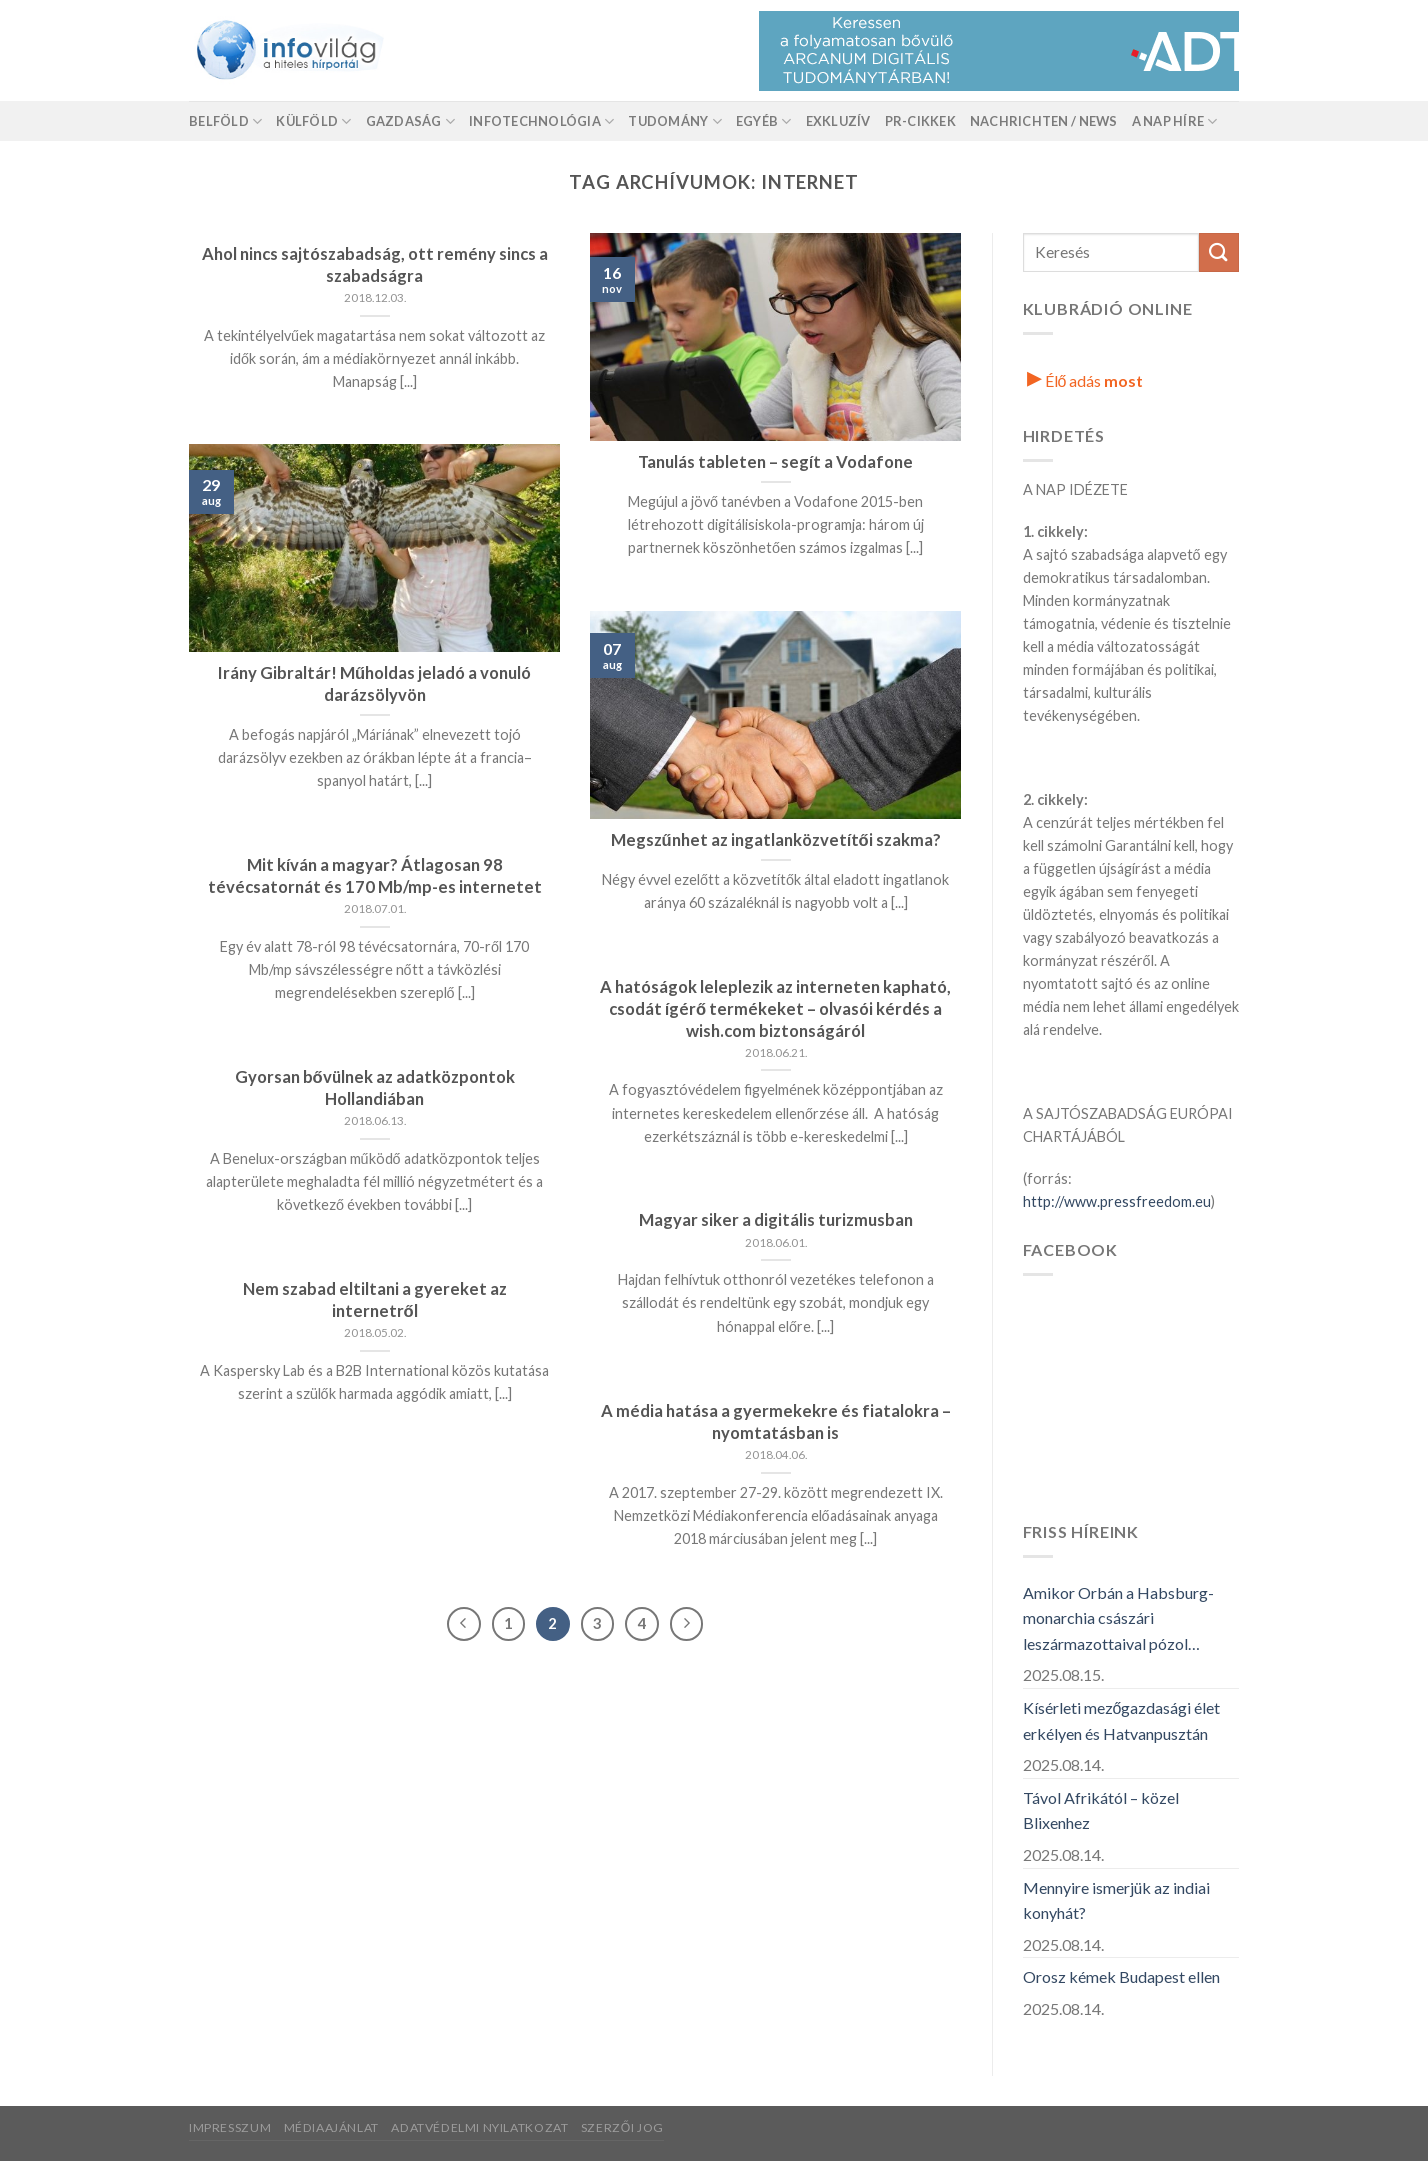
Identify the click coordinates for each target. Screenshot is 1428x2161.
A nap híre (1175, 121)
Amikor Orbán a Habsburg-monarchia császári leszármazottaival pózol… (1118, 1618)
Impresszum (230, 2127)
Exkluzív (838, 121)
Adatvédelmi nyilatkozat (479, 2127)
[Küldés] (1219, 252)
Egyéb (764, 121)
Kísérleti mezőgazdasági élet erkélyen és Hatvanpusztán (1122, 1720)
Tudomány (675, 121)
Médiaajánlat (331, 2127)
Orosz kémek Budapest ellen (1121, 1976)
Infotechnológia (541, 121)
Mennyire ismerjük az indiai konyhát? (1116, 1900)
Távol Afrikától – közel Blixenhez (1101, 1810)
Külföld (313, 121)
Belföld (225, 121)
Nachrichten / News (1044, 121)
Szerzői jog (622, 2127)
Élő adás (1085, 380)
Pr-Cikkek (920, 121)
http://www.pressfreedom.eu (1117, 1201)
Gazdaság (411, 121)
